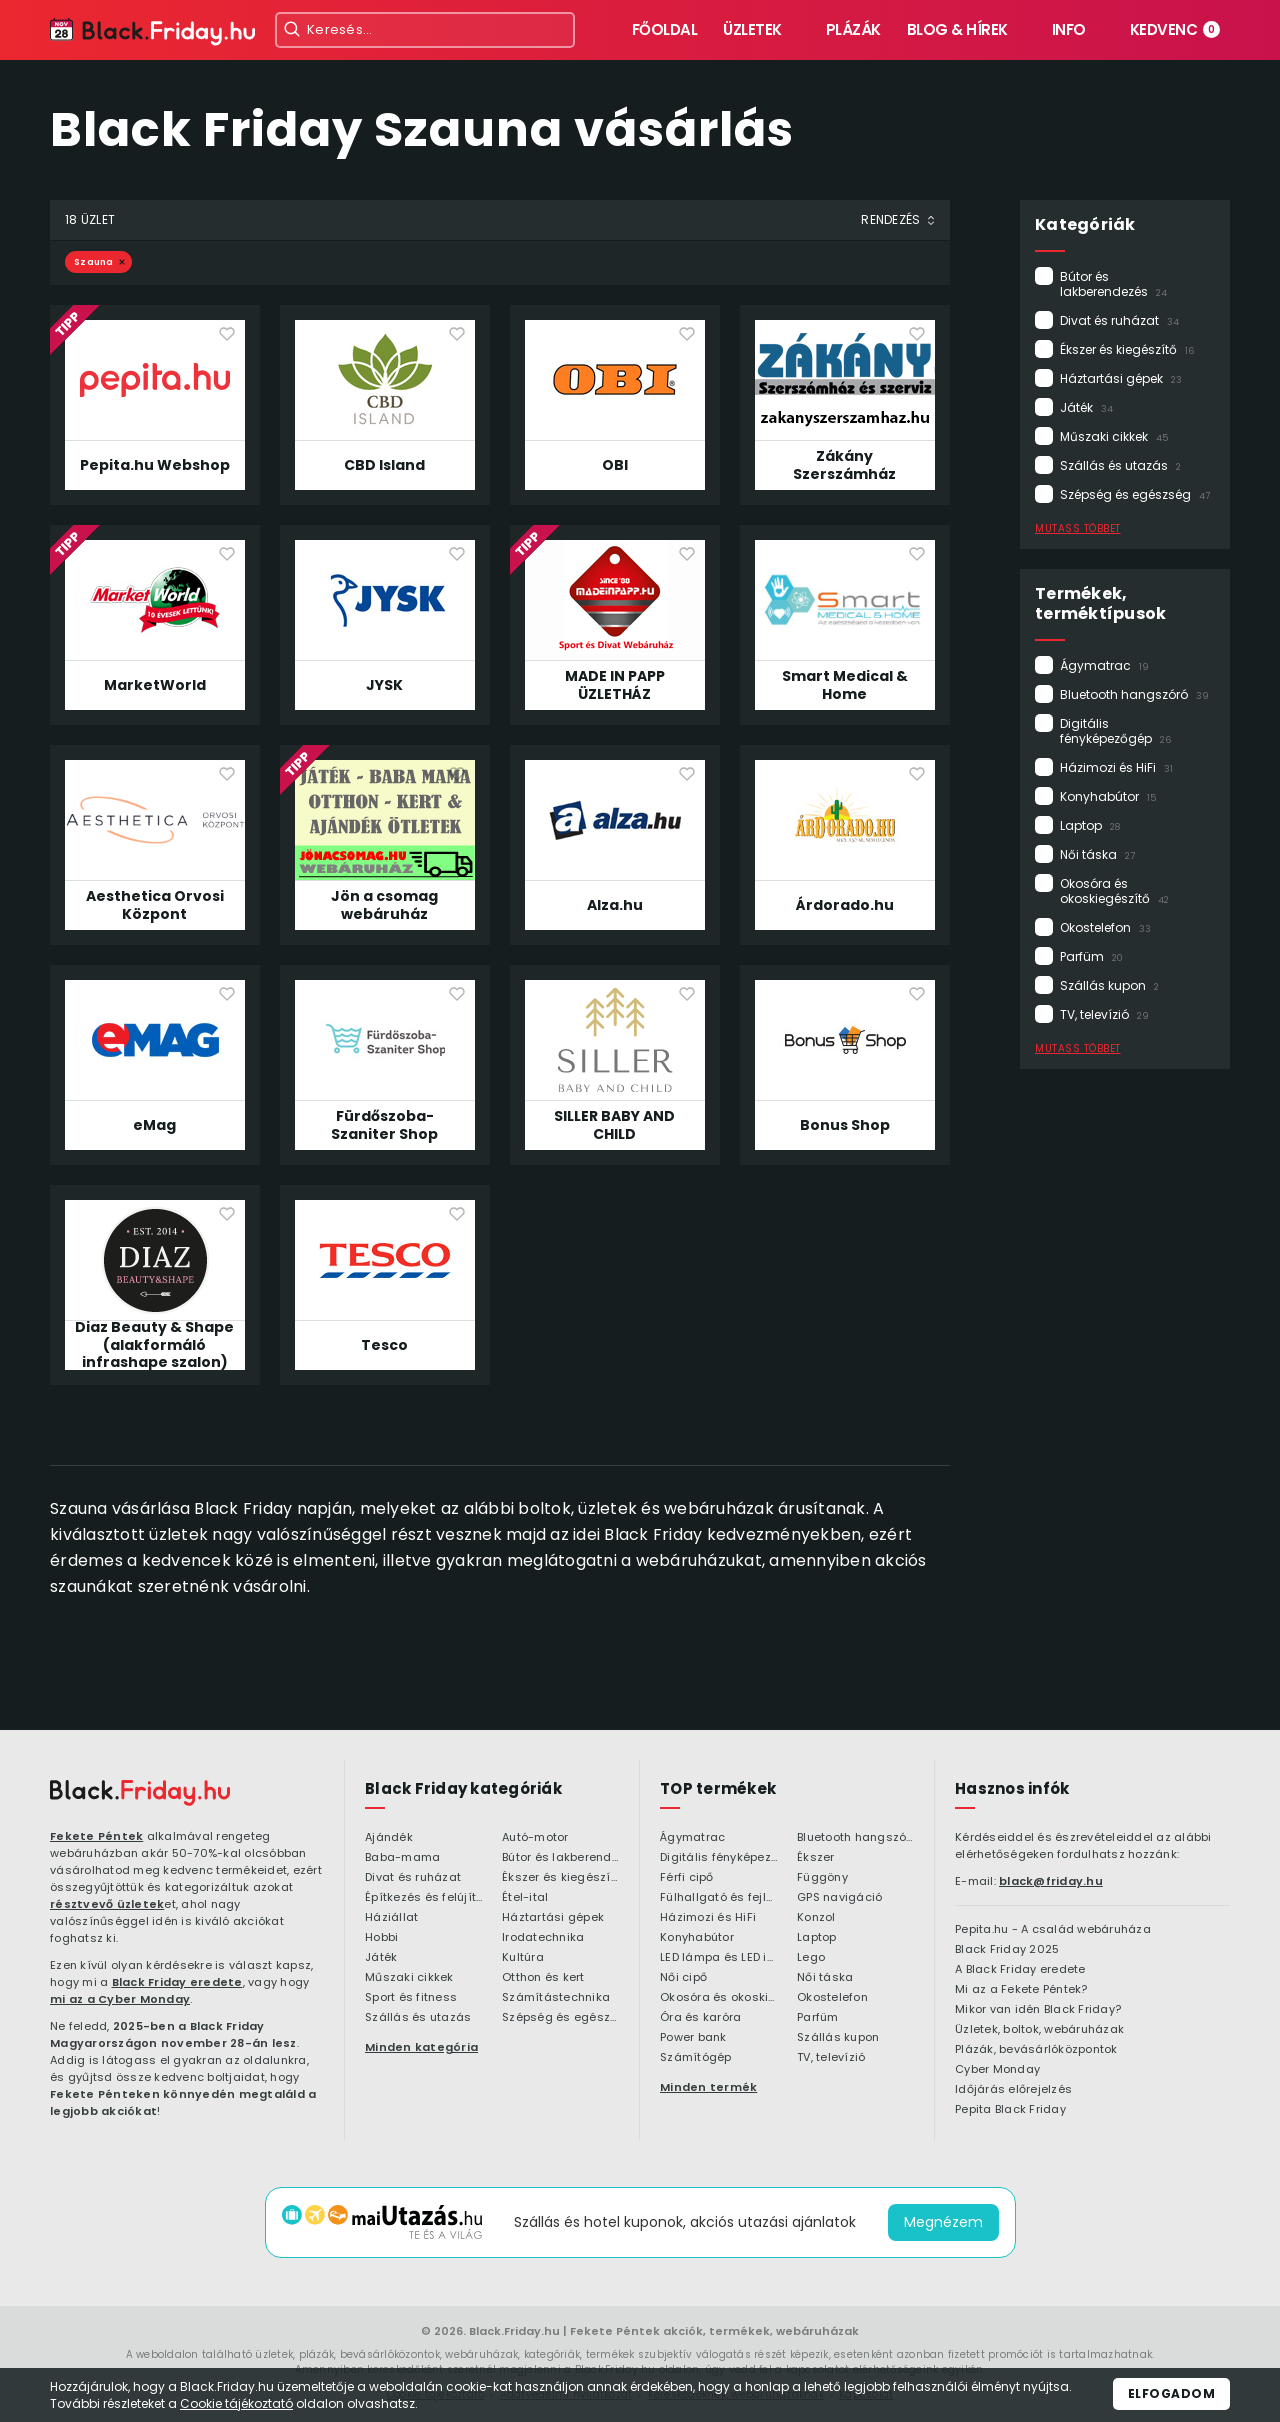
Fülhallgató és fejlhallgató (718, 1898)
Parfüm (1091, 956)
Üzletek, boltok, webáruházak (1039, 2030)
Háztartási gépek (1121, 378)
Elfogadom (1172, 2393)
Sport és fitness (411, 1998)
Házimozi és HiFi (1116, 767)
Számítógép (696, 2058)
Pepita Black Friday (1010, 2110)
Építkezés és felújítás (423, 1898)
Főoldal (665, 29)
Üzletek (752, 29)
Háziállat (391, 1918)
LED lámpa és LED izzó (718, 1958)
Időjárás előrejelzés (1013, 2090)
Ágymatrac (1104, 665)
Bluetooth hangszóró (1134, 694)
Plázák (853, 29)
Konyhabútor (1108, 796)
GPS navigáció (839, 1898)
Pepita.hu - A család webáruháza (1053, 1930)
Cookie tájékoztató (236, 2403)
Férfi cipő (687, 1878)
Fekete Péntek (96, 1836)
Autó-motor (535, 1838)
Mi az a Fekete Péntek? (1021, 1990)
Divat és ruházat (1119, 320)
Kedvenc (1175, 29)
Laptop (1090, 825)
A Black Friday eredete (1020, 1970)
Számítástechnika (556, 1998)
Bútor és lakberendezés (1113, 284)
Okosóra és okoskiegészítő (1114, 891)
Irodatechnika (543, 1938)
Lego (811, 1958)
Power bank (693, 2038)
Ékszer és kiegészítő (1127, 349)
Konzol (816, 1918)
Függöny (822, 1878)
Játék (1086, 407)
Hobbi (381, 1938)
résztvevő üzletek (107, 1904)
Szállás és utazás (1120, 465)
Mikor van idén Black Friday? (1038, 2010)
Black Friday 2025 (1007, 1950)
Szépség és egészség (1135, 494)
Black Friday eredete (177, 1982)
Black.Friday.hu (514, 2331)
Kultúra (523, 1958)
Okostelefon (1105, 927)
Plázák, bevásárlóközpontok (1036, 2050)
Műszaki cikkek (1114, 436)
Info (1069, 29)
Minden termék (708, 2087)
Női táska (1097, 854)
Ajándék (389, 1838)
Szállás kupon (1109, 985)
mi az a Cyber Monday (120, 1999)
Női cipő (683, 1978)
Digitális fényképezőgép (1115, 731)
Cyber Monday (997, 2070)
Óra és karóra (700, 2018)
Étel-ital (525, 1898)
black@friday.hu (1051, 1881)
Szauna (94, 262)
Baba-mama (402, 1858)
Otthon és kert (543, 1978)
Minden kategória (421, 2047)
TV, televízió (1104, 1014)
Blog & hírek (957, 29)
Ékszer (816, 1858)
